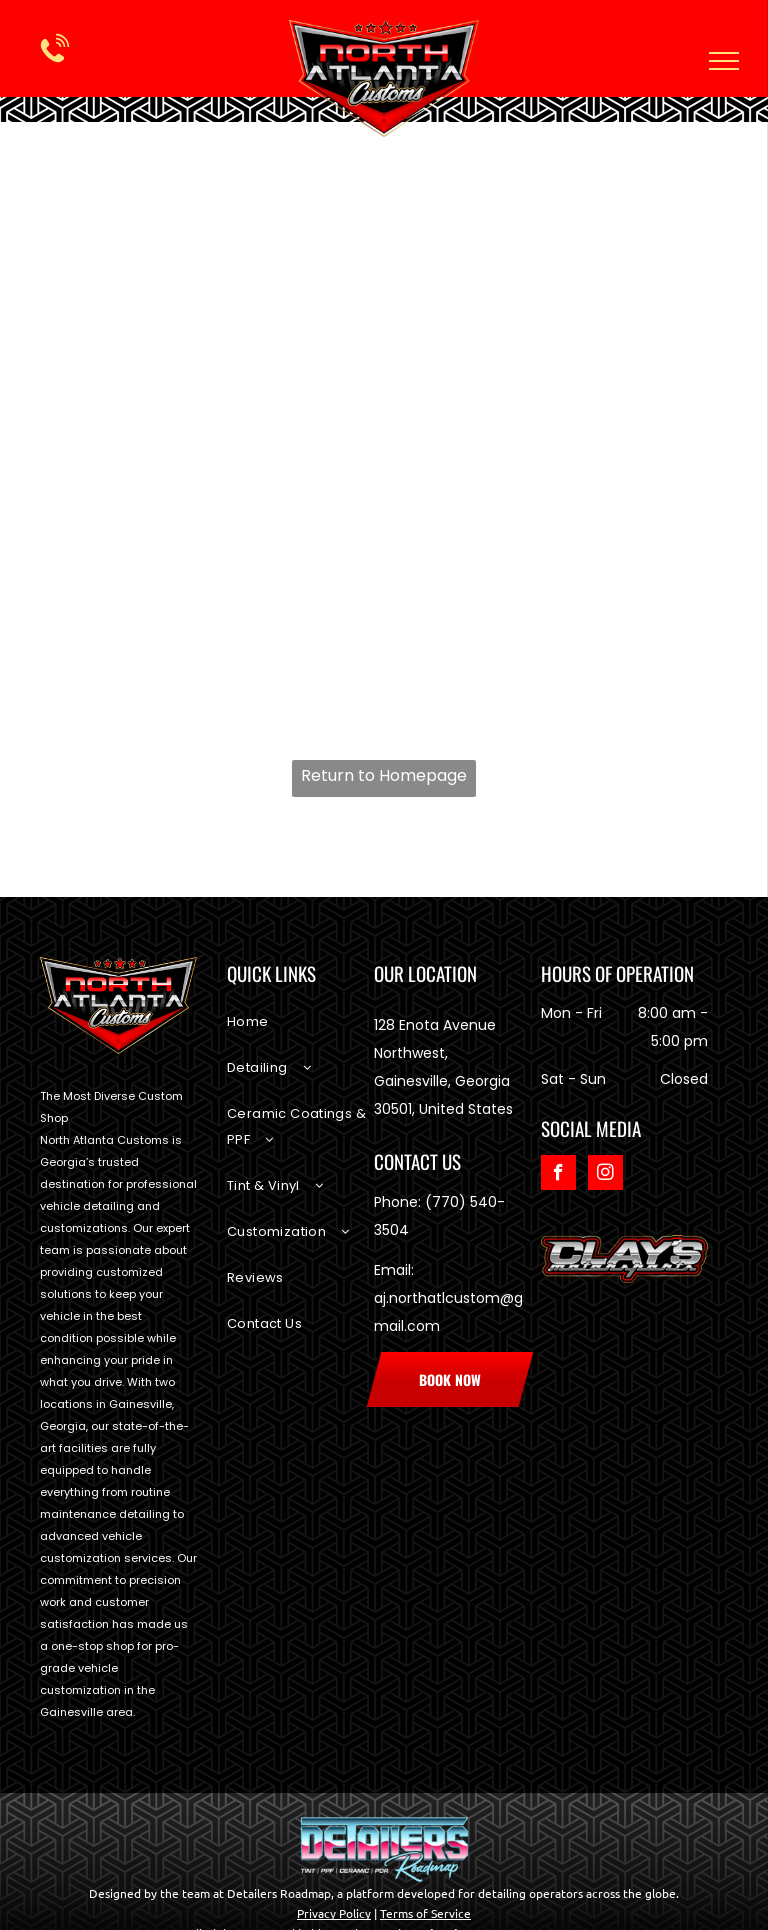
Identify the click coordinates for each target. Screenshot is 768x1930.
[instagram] (605, 1175)
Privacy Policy (334, 1913)
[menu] (724, 61)
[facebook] (558, 1175)
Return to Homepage (384, 775)
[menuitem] (300, 1032)
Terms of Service (425, 1913)
